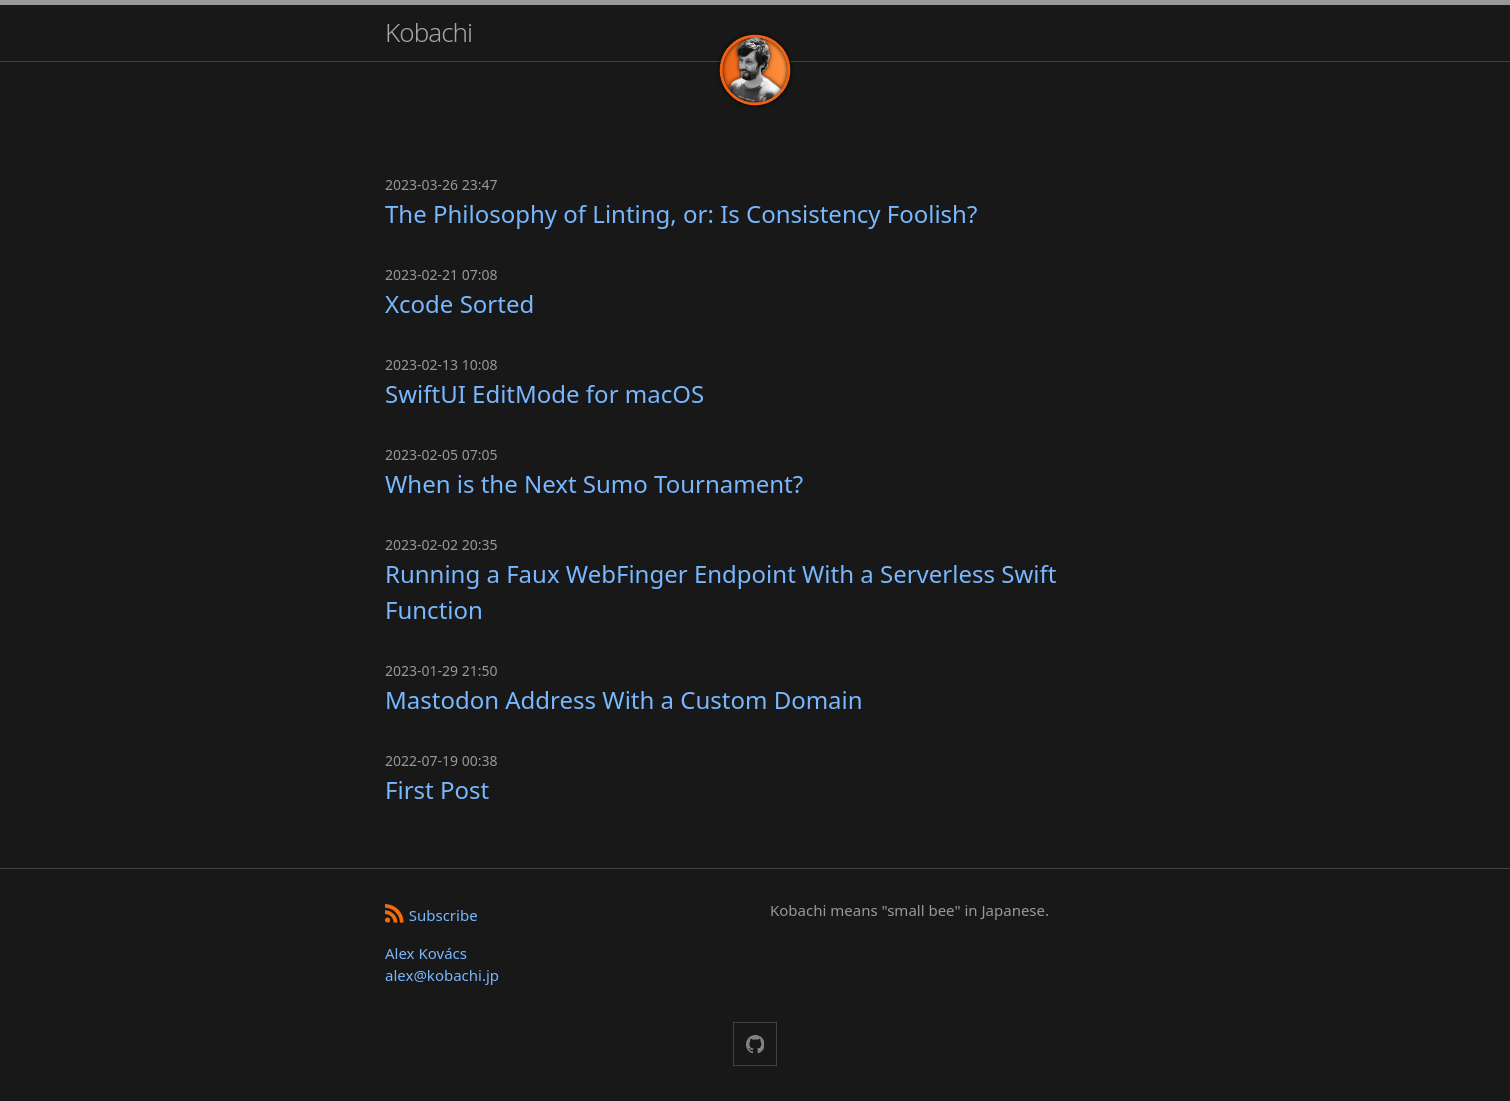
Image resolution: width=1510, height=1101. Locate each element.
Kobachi (428, 32)
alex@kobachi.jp (442, 975)
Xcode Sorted (459, 303)
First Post (437, 789)
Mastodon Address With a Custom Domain (624, 699)
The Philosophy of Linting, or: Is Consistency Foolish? (681, 213)
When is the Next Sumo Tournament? (594, 483)
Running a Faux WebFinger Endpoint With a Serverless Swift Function (720, 591)
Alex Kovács (426, 953)
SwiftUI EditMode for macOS (544, 393)
